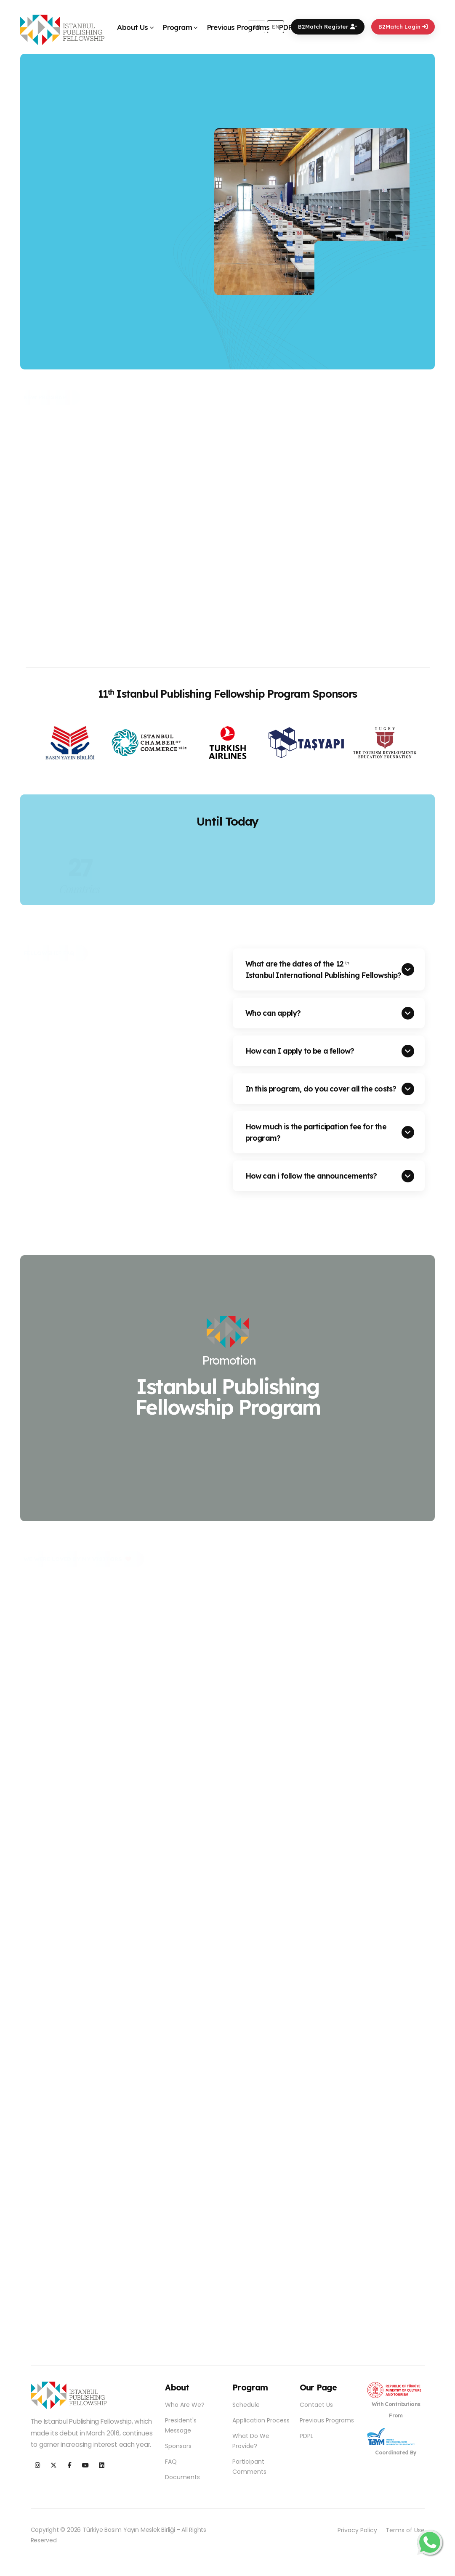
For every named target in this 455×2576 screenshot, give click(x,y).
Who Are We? (185, 2405)
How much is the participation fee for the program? (315, 1132)
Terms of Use (405, 2530)
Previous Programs (238, 27)
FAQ (171, 2461)
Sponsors (178, 2446)
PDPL (288, 27)
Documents (182, 2477)
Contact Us (316, 2405)
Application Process (261, 2420)
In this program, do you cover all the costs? (320, 1088)
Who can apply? (273, 1012)
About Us (132, 27)
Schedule (246, 2405)
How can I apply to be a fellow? (299, 1050)
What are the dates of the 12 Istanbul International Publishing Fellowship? (323, 969)
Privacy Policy (357, 2530)
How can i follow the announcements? (311, 1175)
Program (177, 27)
